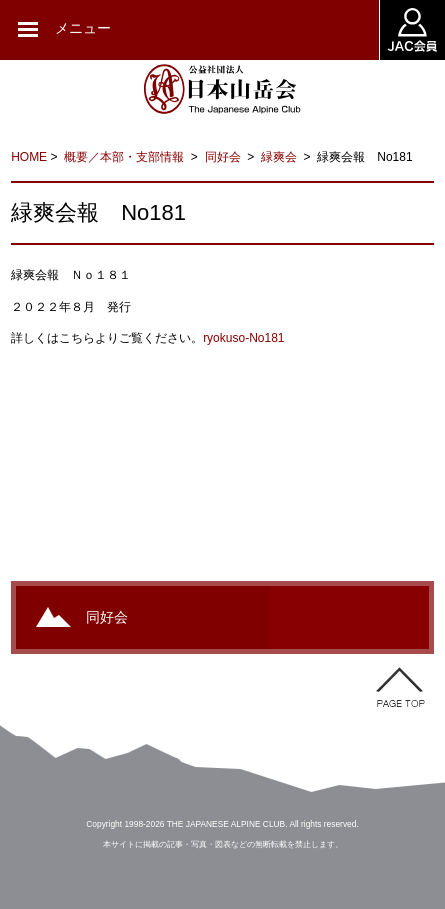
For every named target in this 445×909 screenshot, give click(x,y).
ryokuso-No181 (243, 338)
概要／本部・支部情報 (125, 157)
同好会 (224, 157)
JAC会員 (412, 30)
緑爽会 (280, 157)
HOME (29, 157)
